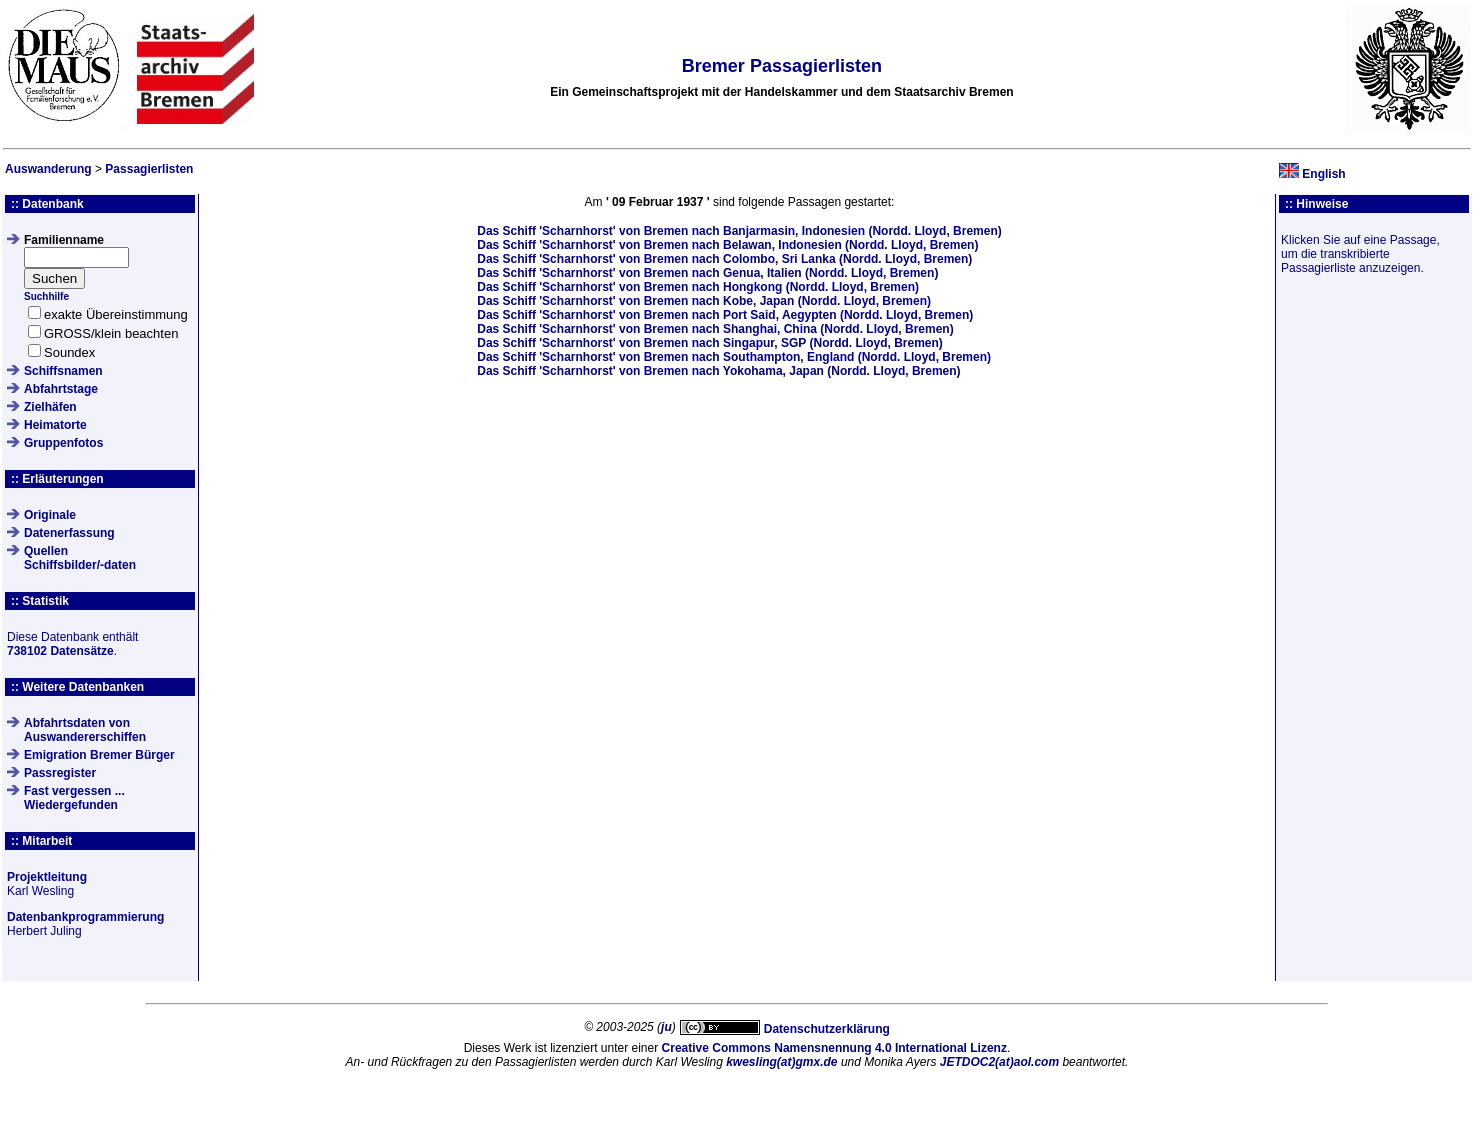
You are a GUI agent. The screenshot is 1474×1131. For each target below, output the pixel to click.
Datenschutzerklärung (827, 1029)
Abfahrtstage (61, 389)
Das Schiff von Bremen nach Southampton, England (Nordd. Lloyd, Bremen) (734, 357)
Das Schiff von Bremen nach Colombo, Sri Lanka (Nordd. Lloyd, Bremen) (724, 259)
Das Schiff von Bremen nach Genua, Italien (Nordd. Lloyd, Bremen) (707, 273)
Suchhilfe (46, 296)
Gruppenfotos (63, 443)
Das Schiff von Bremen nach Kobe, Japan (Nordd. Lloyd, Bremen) (704, 301)
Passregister (60, 773)
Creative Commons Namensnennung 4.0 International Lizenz (834, 1048)
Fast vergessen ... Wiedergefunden (74, 798)
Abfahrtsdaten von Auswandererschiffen (85, 730)
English (1323, 174)
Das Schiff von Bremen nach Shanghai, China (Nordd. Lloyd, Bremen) (715, 329)
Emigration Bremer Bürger (99, 755)
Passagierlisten (149, 169)
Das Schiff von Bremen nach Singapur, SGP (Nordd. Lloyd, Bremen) (710, 343)
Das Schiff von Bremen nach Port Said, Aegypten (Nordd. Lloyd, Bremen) (725, 315)
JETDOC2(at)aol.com (999, 1062)
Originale (50, 515)
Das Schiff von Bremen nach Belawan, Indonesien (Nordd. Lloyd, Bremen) (727, 245)
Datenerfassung (69, 533)
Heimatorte (55, 425)
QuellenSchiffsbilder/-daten (80, 558)
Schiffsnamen (63, 371)
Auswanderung (48, 169)
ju (666, 1027)
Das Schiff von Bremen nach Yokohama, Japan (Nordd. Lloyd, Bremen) (718, 371)
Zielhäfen (50, 407)
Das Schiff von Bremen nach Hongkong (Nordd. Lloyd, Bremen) (698, 287)
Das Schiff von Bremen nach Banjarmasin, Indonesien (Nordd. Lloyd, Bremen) (739, 231)
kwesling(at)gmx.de (781, 1062)
